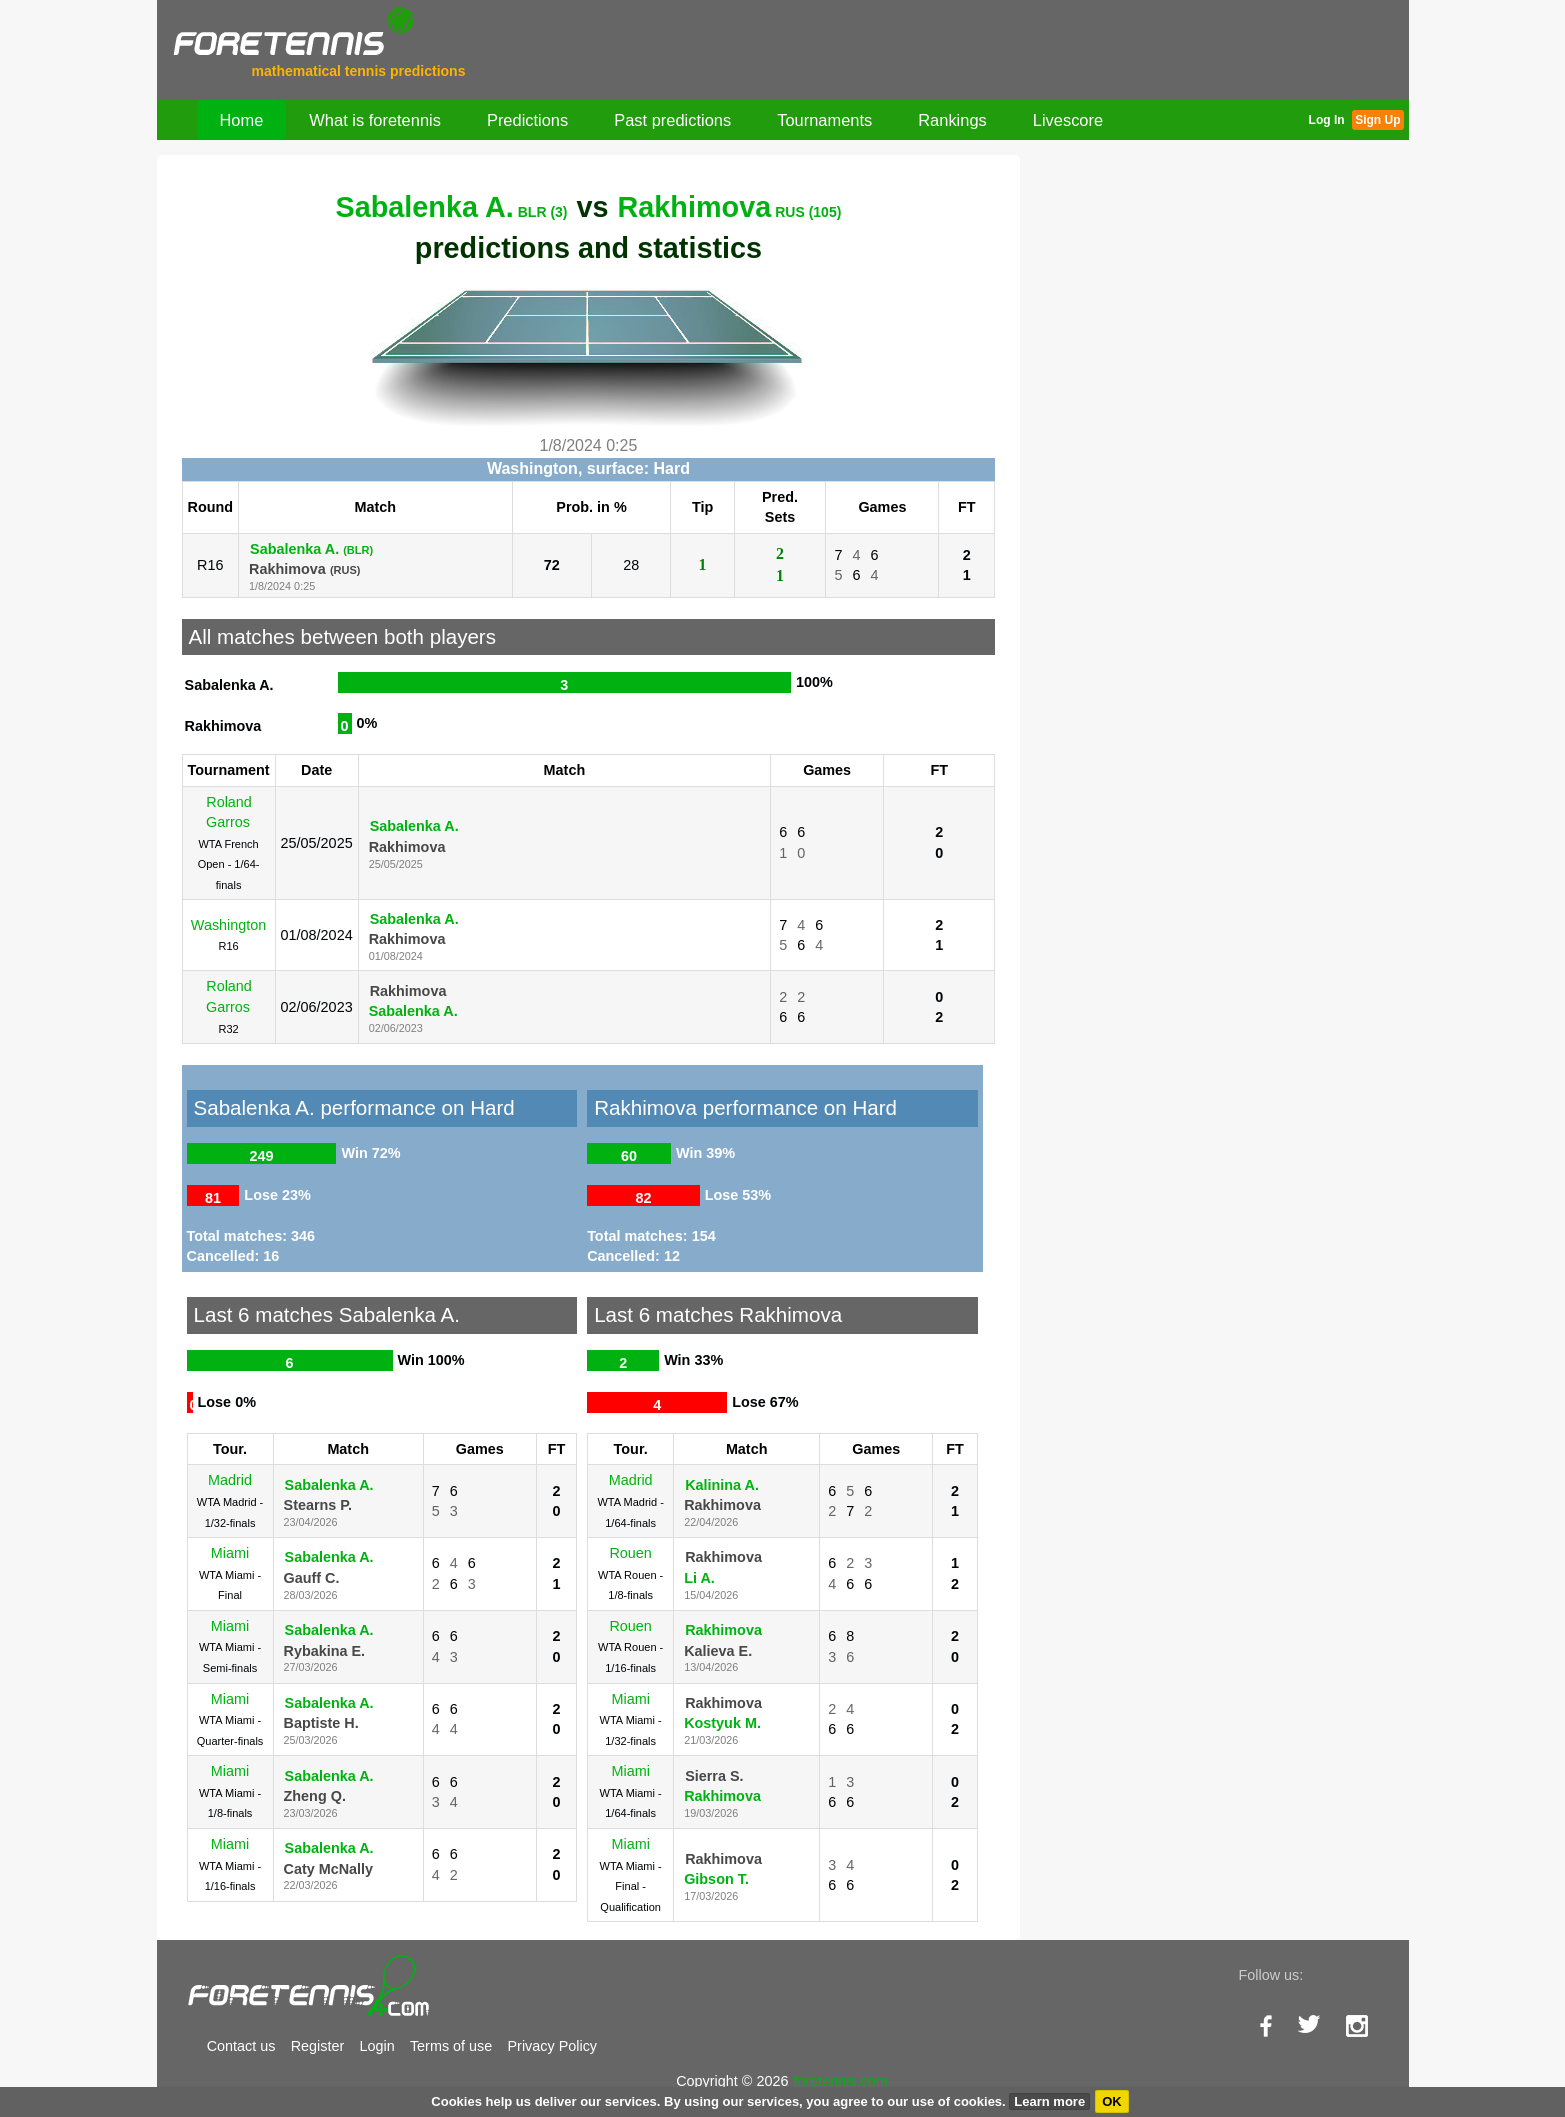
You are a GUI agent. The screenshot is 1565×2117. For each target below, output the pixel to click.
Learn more (1049, 2101)
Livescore (1068, 120)
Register (318, 2046)
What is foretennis (375, 120)
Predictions (527, 120)
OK (1112, 2101)
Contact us (241, 2046)
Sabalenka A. (452, 207)
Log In (1327, 120)
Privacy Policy (553, 2046)
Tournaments (824, 120)
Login (377, 2046)
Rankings (952, 120)
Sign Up (1377, 120)
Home (242, 120)
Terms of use (451, 2046)
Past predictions (672, 120)
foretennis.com (840, 2081)
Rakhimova (730, 207)
